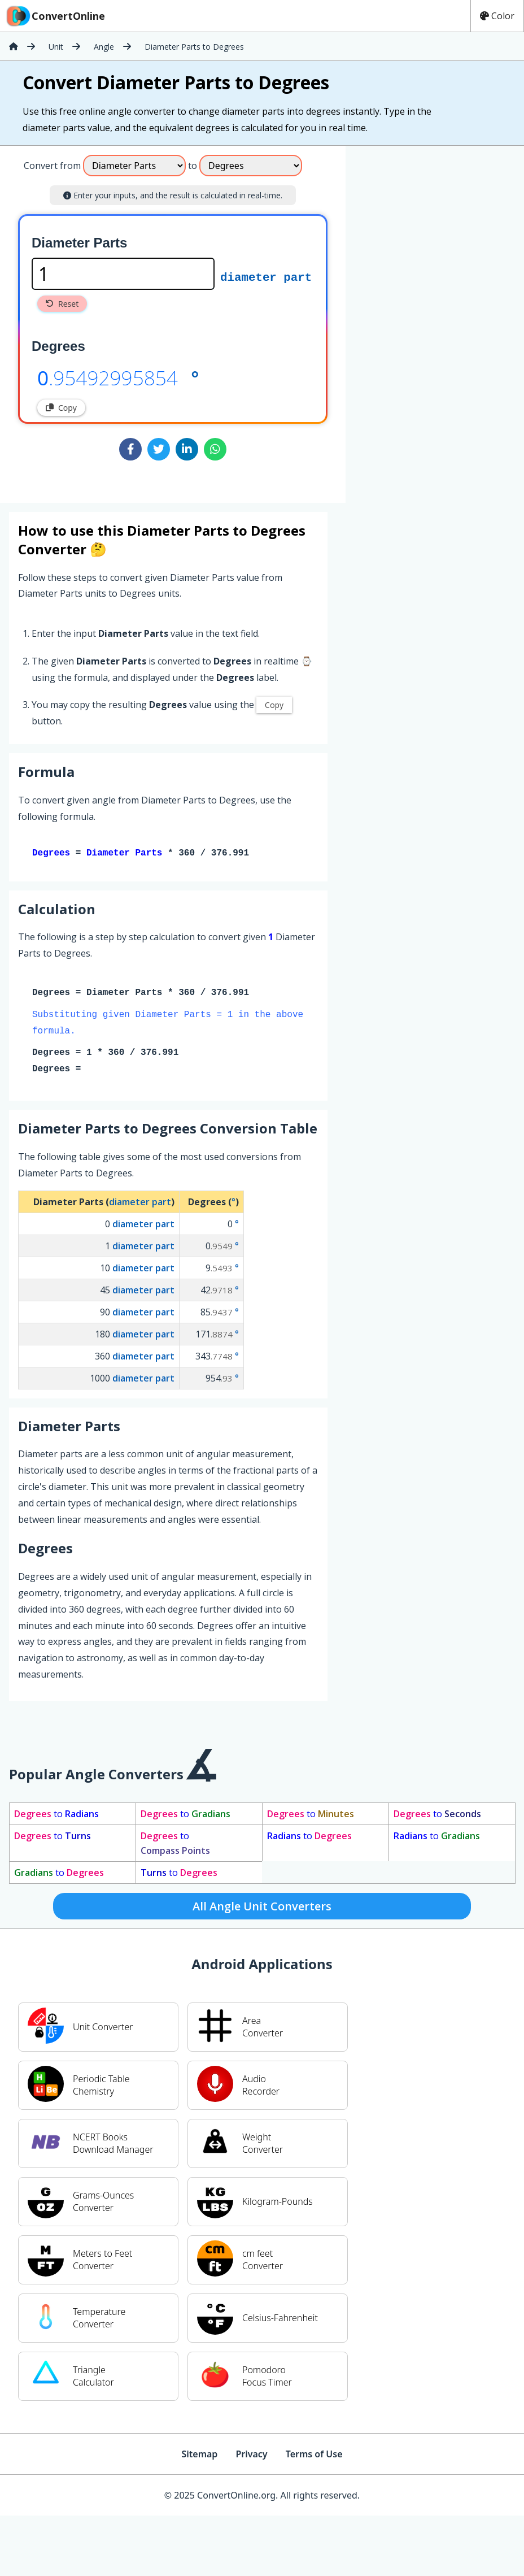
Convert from (52, 165)
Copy (61, 407)
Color (497, 16)
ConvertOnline (55, 16)
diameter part (266, 276)
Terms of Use (314, 2456)
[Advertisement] (421, 206)
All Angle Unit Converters (262, 1908)
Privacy (251, 2456)
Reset (62, 303)
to (56, 1816)
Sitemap (199, 2456)
